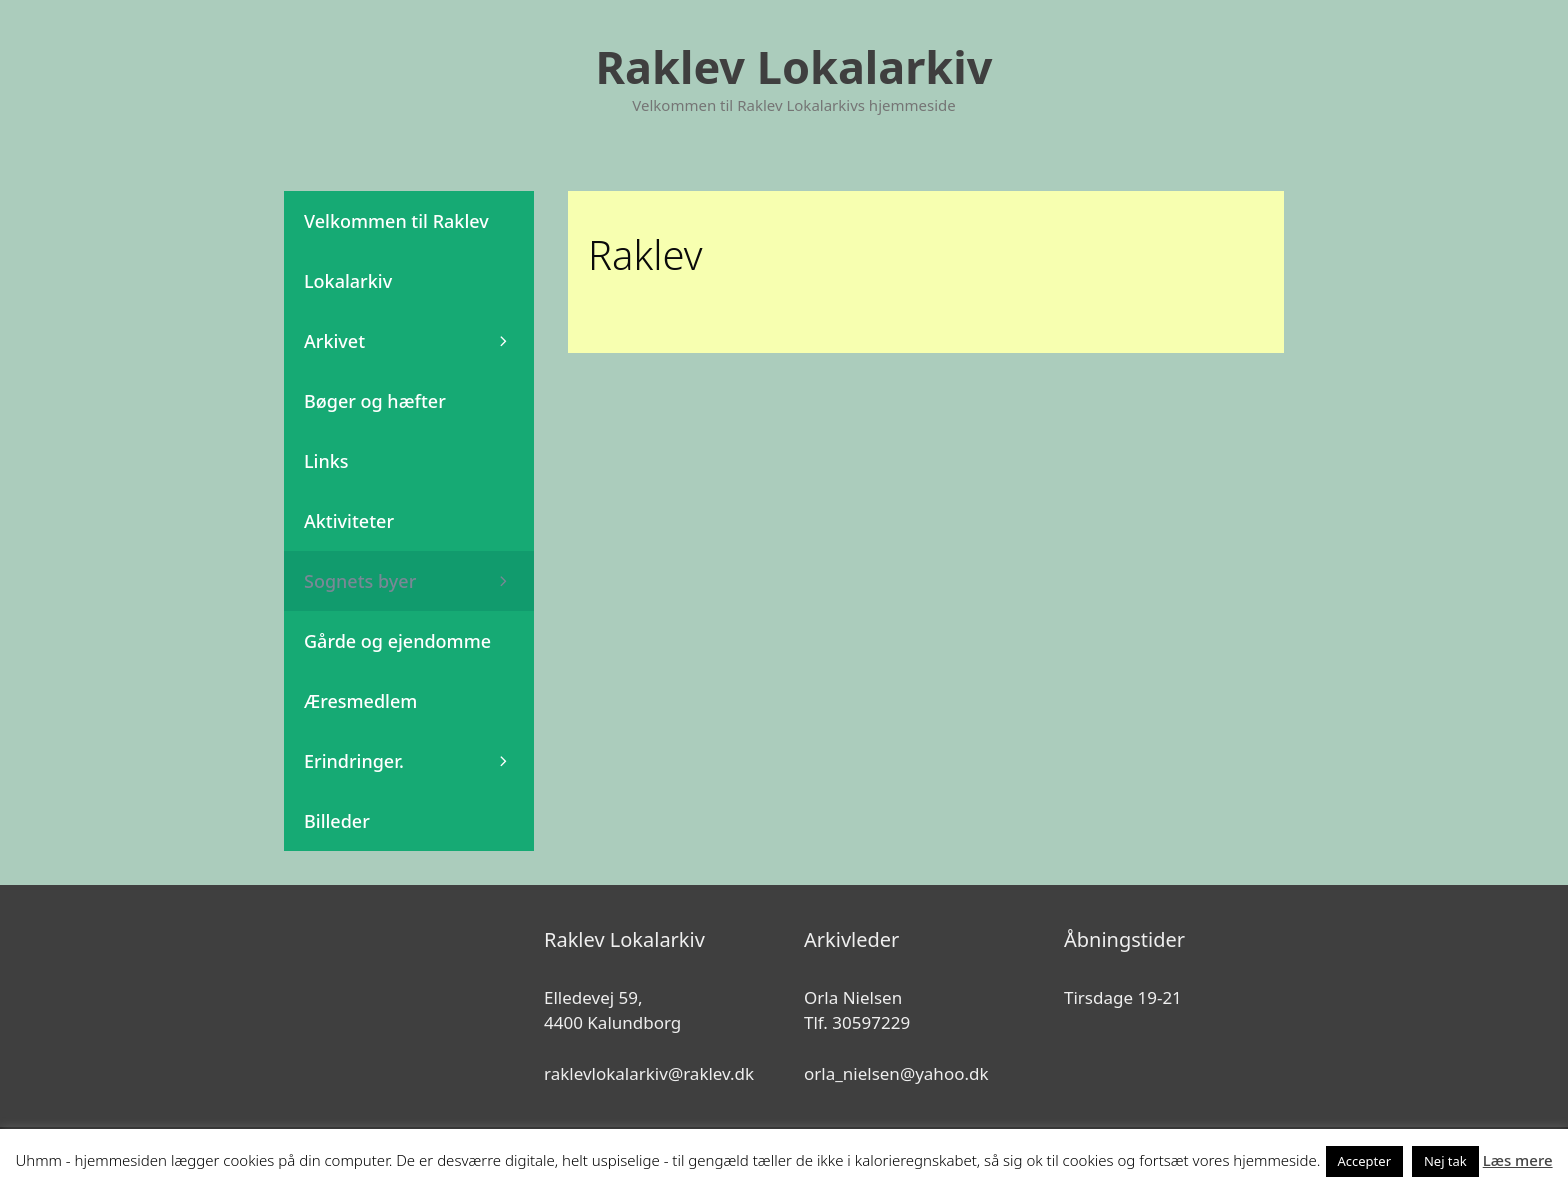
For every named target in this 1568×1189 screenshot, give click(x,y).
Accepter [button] (1365, 1161)
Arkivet (419, 341)
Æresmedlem (360, 701)
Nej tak (1445, 1161)
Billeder (337, 821)
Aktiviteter (349, 521)
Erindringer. (419, 761)
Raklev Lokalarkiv (794, 66)
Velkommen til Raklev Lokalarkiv (396, 251)
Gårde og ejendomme (397, 641)
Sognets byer (419, 581)
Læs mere (1518, 1160)
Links (326, 461)
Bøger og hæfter (375, 401)
